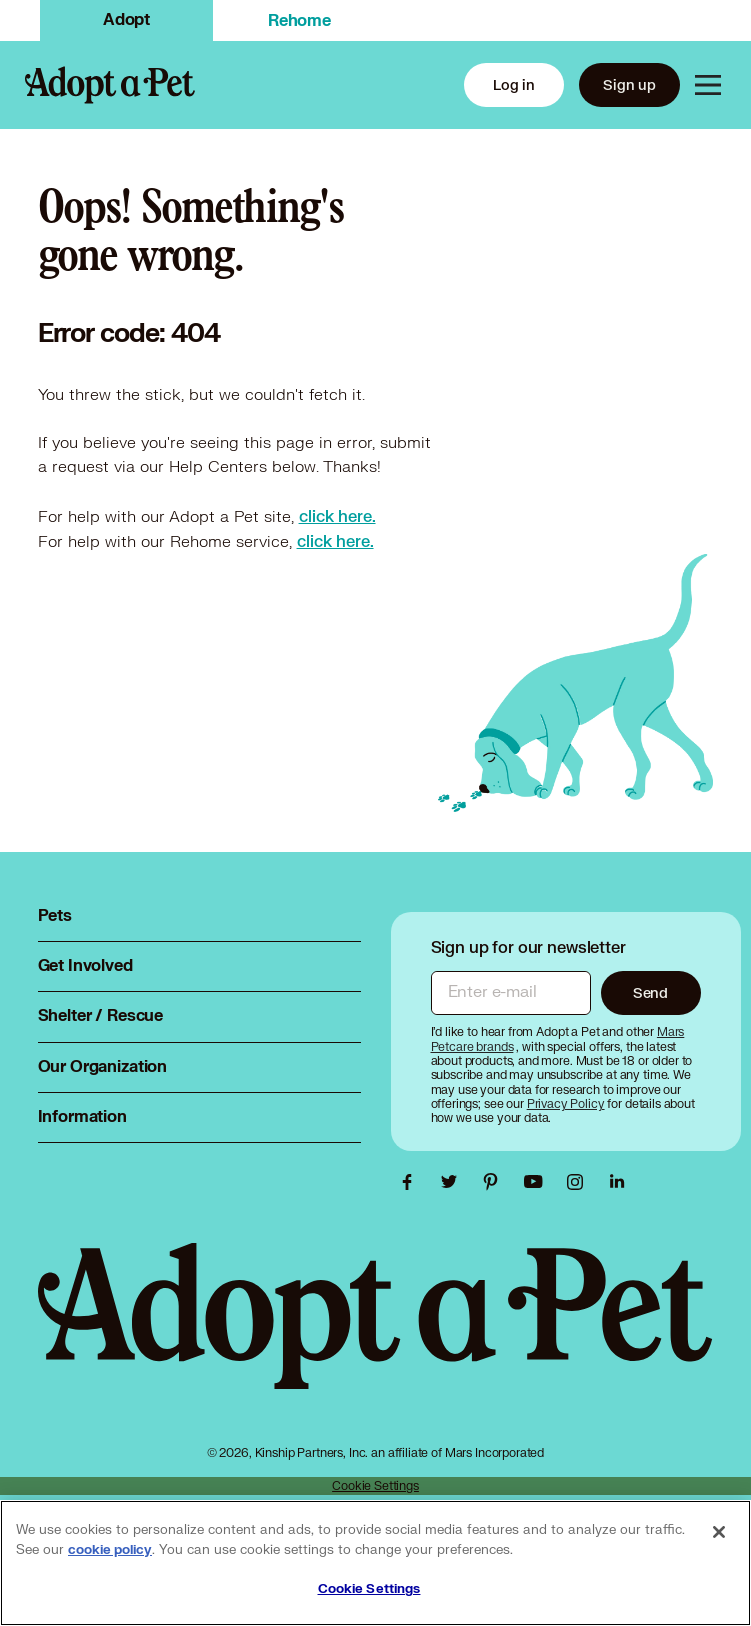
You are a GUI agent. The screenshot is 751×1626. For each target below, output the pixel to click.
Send (650, 992)
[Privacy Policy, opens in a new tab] (567, 1103)
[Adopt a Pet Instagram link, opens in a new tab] (580, 1182)
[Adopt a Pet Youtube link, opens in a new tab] (538, 1182)
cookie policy (110, 1550)
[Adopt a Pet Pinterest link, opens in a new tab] (496, 1182)
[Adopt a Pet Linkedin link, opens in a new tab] (617, 1182)
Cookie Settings (375, 1485)
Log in (514, 84)
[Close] (719, 1532)
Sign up (629, 84)
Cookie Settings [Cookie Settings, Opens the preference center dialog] (369, 1589)
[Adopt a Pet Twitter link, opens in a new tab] (454, 1182)
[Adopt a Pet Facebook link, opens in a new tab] (412, 1182)
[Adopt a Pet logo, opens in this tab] (376, 1336)
